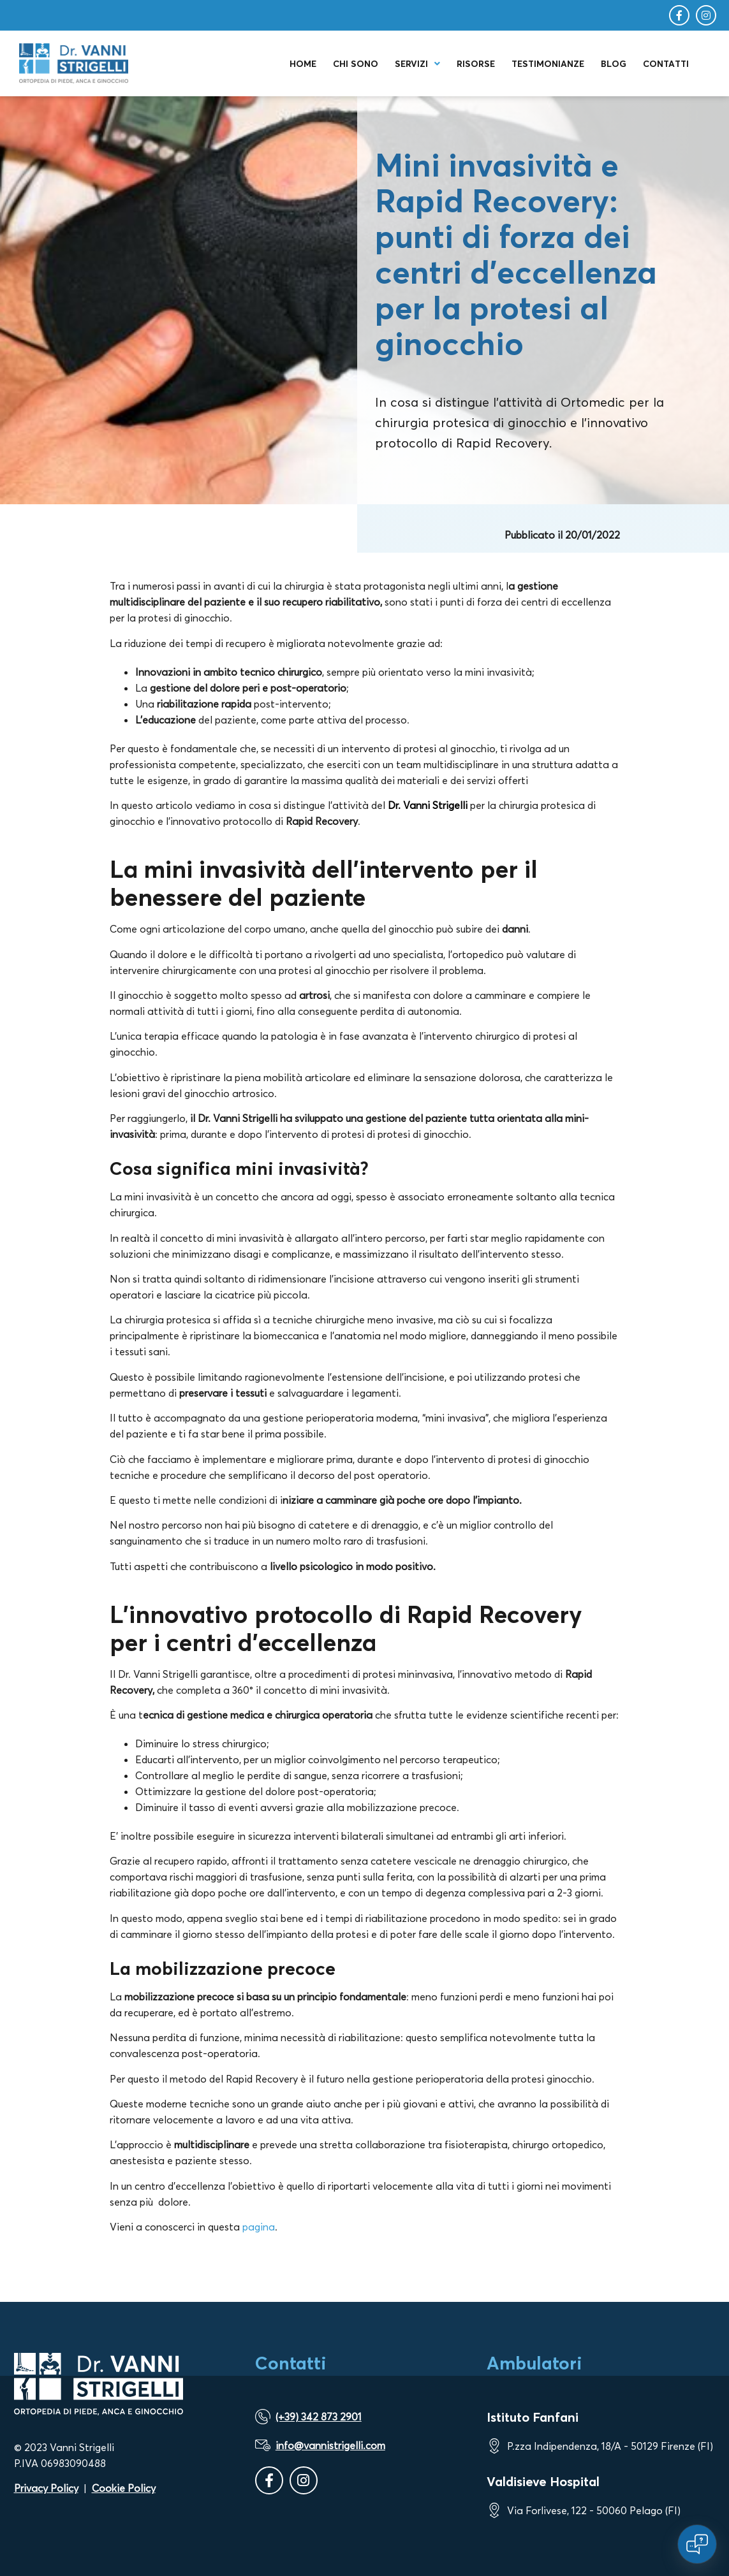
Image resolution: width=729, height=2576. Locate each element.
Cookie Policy (124, 2488)
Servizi (417, 64)
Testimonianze (548, 63)
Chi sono (355, 63)
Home (303, 63)
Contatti (666, 63)
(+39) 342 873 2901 (319, 2416)
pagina (258, 2226)
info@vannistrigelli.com (330, 2445)
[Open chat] (697, 2544)
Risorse (476, 63)
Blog (613, 63)
